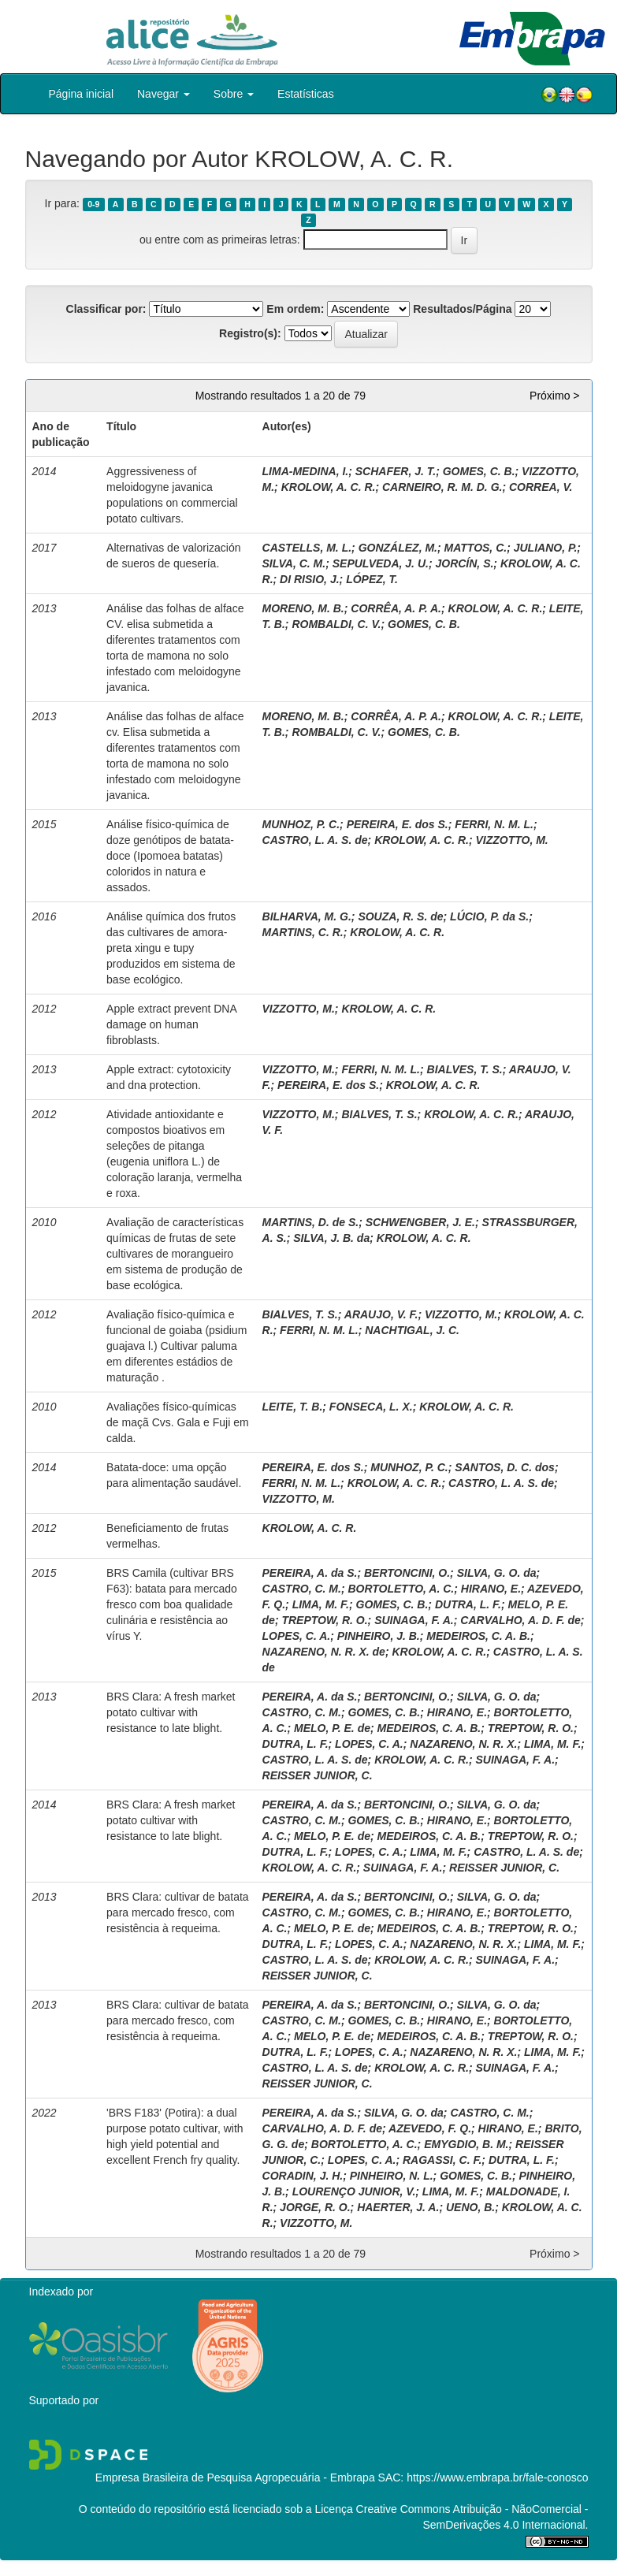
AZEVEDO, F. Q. (429, 2128)
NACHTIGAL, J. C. (412, 1330)
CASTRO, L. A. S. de (315, 840)
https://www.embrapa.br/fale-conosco (497, 2477)
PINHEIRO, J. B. (378, 1636)
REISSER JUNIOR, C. (317, 1775)
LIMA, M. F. (320, 1604)
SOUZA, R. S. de (400, 916)
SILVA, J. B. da (331, 1238)
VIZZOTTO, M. (511, 840)
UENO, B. (470, 2207)
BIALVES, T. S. (465, 1069)
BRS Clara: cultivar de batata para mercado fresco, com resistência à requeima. (177, 1912)
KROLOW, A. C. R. (328, 487)
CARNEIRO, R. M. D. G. (442, 487)
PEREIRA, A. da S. (310, 1573)
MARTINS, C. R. (303, 932)
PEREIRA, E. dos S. (397, 824)
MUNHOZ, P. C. (301, 824)
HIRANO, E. (491, 1588)
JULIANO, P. (546, 547)
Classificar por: (106, 309)
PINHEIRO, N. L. (391, 2175)
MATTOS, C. (475, 547)
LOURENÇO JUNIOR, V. (354, 2191)
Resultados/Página (462, 309)
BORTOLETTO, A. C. (401, 1588)
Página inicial (81, 93)
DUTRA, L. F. (468, 1604)
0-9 (93, 204)
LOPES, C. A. (296, 1636)
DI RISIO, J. (309, 579)
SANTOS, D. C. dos (505, 1467)
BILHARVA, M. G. (306, 916)
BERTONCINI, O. (407, 1573)
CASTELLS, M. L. (307, 547)
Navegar (163, 93)
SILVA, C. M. (294, 563)
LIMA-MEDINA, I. (305, 471)
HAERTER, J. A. (398, 2207)
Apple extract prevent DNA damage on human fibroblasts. (171, 1024)
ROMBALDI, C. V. (336, 624)
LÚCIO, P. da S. (489, 916)
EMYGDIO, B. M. (466, 2144)
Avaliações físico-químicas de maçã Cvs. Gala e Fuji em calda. (177, 1422)
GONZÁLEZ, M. (398, 547)
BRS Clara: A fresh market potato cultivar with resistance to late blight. (170, 1712)
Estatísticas (305, 93)
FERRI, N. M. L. (494, 824)
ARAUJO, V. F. (381, 1314)
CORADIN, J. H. (303, 2175)
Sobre (234, 93)
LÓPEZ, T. (372, 579)
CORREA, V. (540, 487)
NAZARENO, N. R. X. (463, 1744)
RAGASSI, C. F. (442, 2160)
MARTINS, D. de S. (310, 1222)
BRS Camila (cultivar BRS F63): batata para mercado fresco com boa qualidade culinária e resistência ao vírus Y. (171, 1604)
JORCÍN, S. (464, 563)
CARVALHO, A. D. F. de (520, 1620)
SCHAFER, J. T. (395, 471)
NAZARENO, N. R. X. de (323, 1651)
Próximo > (554, 395)
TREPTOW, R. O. (324, 1620)
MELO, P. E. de (332, 1728)
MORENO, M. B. (303, 608)
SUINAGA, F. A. (414, 1620)
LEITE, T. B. (292, 1406)
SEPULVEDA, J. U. (381, 563)
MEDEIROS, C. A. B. (478, 1636)
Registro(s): (250, 333)
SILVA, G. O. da (497, 1573)
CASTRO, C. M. (301, 1588)
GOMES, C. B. (479, 471)
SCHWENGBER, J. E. (420, 1222)
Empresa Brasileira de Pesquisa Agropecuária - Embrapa (235, 2477)
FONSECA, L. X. (371, 1406)
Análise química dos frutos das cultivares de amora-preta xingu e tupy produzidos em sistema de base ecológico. (171, 948)
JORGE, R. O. (315, 2207)
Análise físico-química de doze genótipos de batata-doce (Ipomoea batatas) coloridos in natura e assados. (170, 856)
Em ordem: (295, 309)
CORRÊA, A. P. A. (396, 608)
